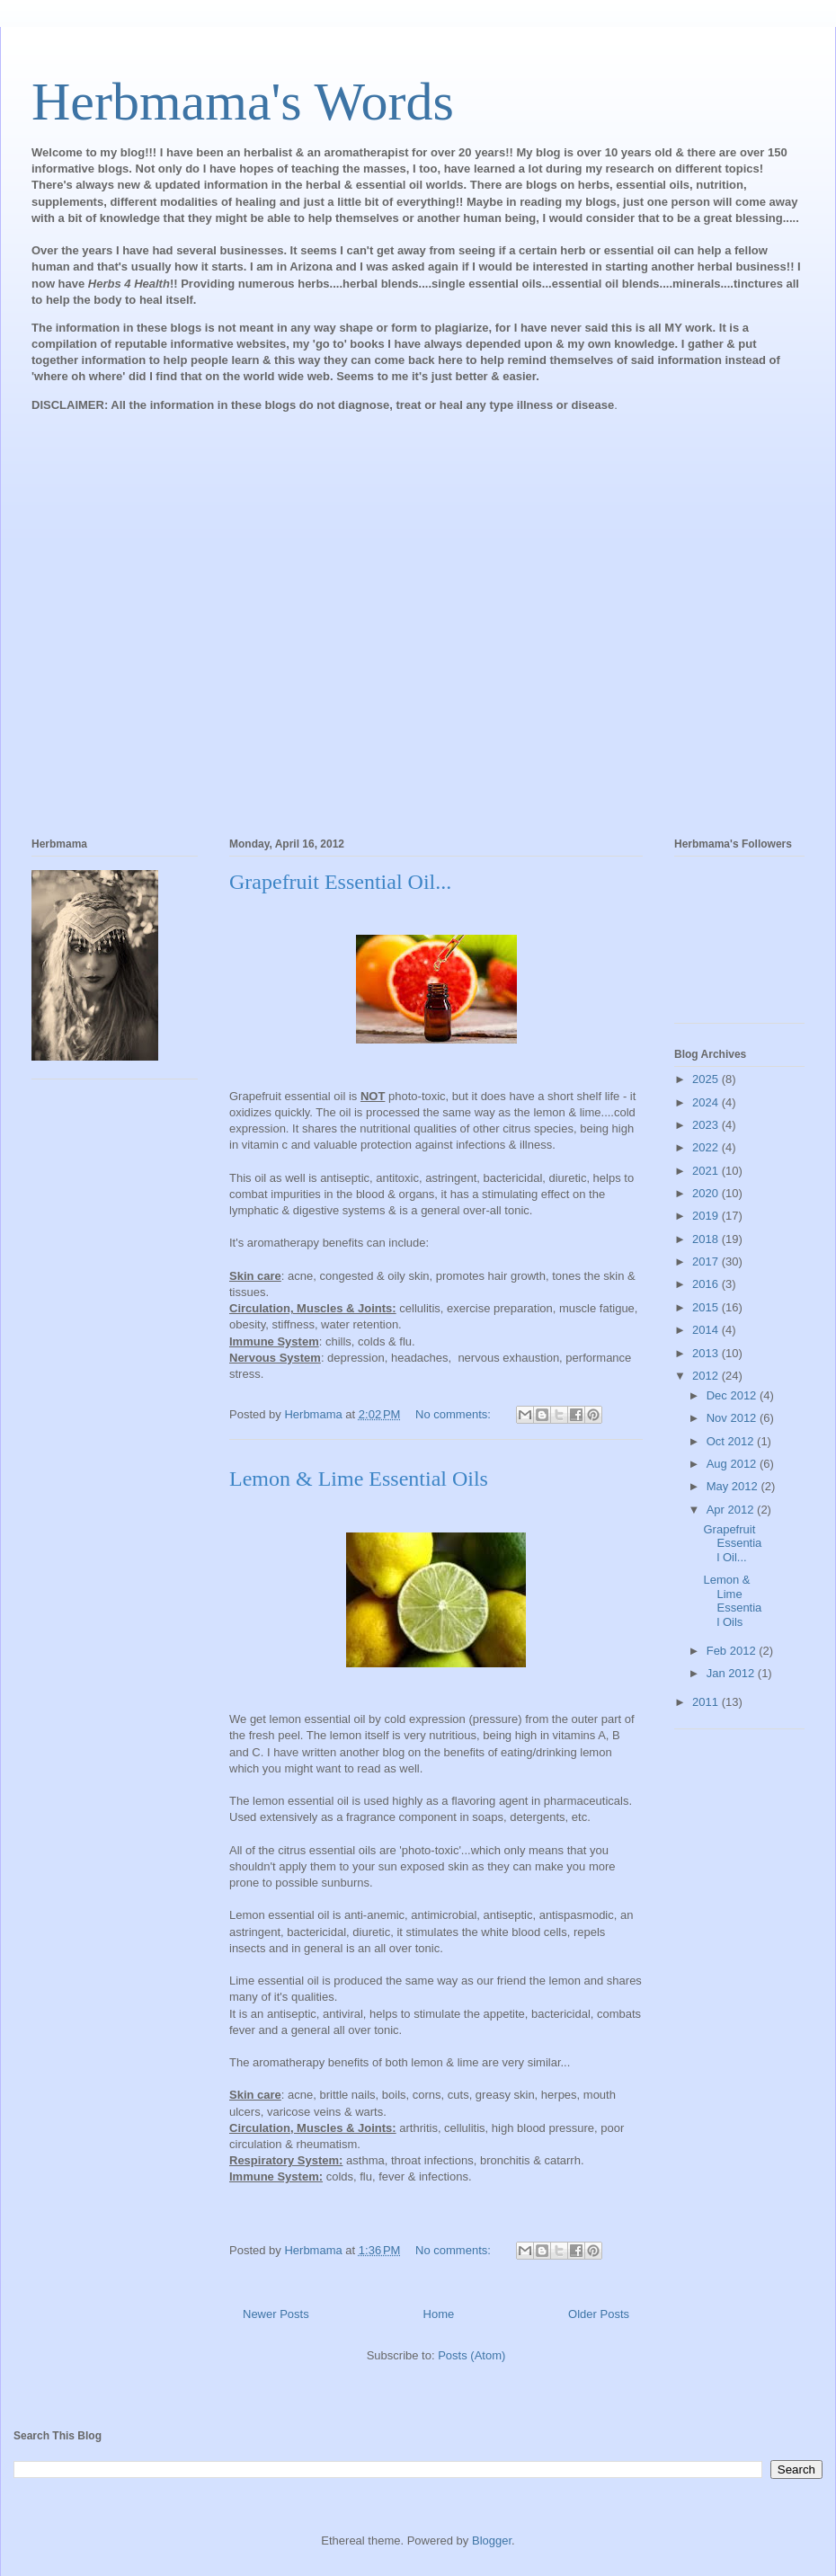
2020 (707, 1193)
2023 (707, 1125)
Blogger (491, 2540)
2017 (707, 1261)
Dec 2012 (733, 1395)
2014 (707, 1330)
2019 (707, 1215)
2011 (707, 1702)
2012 (707, 1375)
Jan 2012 (732, 1673)
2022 (707, 1147)
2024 (707, 1102)
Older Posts (598, 2314)
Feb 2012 (733, 1650)
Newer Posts (276, 2314)
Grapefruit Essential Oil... (340, 881)
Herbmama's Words (242, 101)
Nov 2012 (733, 1418)
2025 (707, 1079)
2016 (707, 1284)
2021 (707, 1170)
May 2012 (734, 1486)
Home (439, 2314)
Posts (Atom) (471, 2355)
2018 (707, 1239)
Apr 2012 (732, 1509)
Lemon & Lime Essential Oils (358, 1478)
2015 (707, 1307)
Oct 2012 (732, 1441)
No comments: (454, 1414)
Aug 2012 (733, 1463)
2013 (707, 1353)
